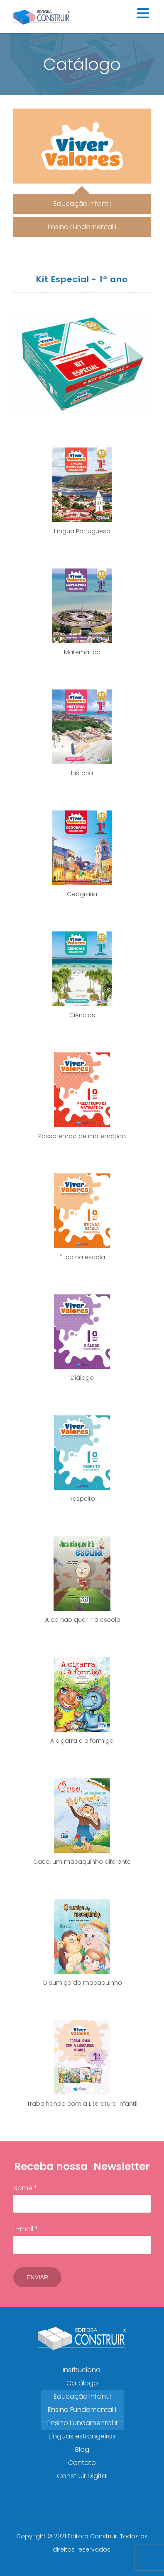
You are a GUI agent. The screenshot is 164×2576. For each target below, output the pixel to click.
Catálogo (82, 2383)
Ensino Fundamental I (82, 2409)
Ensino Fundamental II (82, 2423)
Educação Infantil (82, 2396)
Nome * (82, 2198)
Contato (82, 2462)
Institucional (82, 2370)
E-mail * (82, 2239)
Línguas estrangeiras (82, 2436)
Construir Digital (82, 2476)
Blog (82, 2449)
